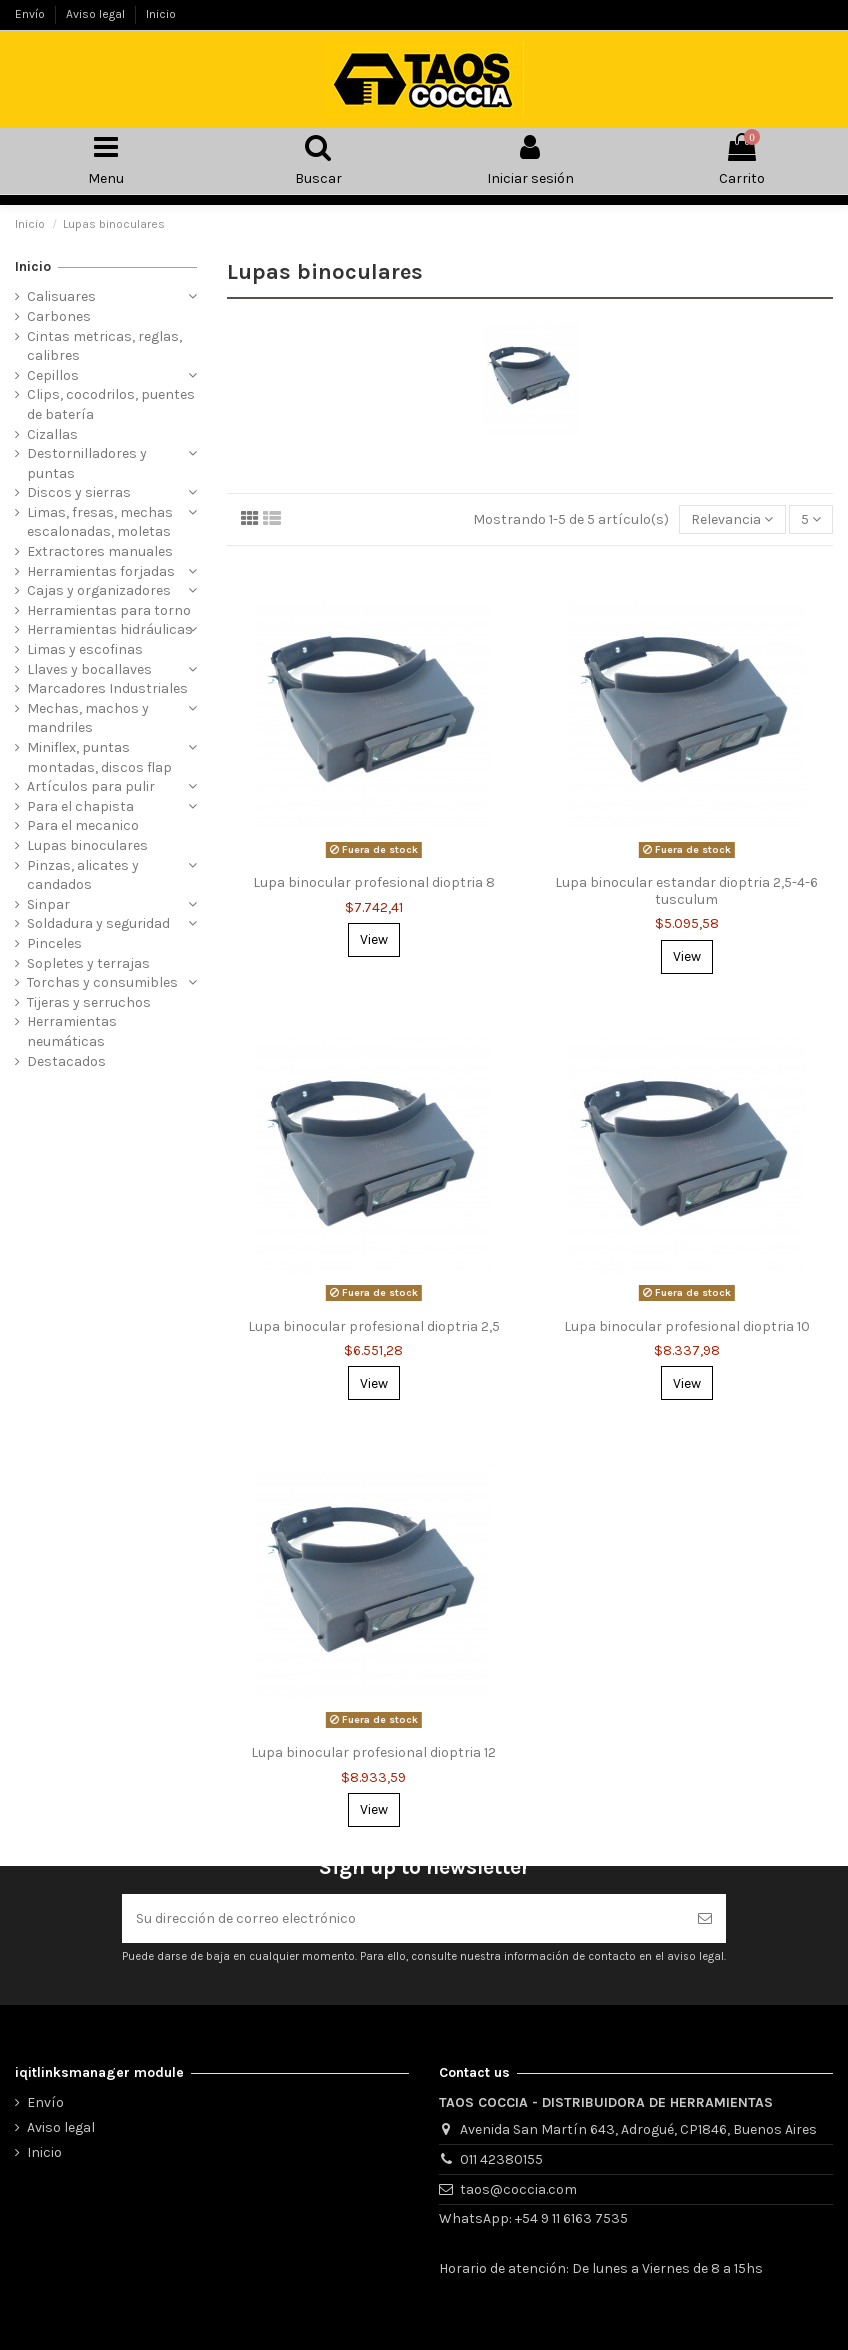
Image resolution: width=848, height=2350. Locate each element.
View (374, 939)
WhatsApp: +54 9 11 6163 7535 (533, 2218)
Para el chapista (80, 806)
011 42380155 (501, 2159)
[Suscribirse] (705, 1918)
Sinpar (48, 904)
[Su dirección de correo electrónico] (403, 1918)
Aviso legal (97, 14)
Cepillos (53, 375)
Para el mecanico (83, 825)
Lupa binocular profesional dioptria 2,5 (374, 1326)
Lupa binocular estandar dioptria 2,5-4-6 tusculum (686, 891)
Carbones (59, 316)
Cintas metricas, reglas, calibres (104, 346)
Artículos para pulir (91, 786)
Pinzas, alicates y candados (83, 875)
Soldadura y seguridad (98, 923)
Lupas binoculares (87, 845)
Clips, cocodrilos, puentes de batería (111, 404)
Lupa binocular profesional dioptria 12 (373, 1752)
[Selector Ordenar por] (732, 519)
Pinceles (54, 943)
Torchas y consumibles (102, 982)
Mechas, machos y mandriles (88, 718)
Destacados (66, 1061)
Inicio (161, 14)
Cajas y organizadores (99, 590)
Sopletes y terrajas (88, 963)
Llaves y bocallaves (89, 669)
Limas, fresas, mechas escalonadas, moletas (100, 522)
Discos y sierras (79, 492)
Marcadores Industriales (107, 688)
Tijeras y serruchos (89, 1002)
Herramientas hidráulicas (110, 629)
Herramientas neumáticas (72, 1031)
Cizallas (52, 434)
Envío (31, 14)
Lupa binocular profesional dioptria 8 (374, 882)
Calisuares (61, 296)
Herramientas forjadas (101, 571)
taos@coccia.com (518, 2189)
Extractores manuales (100, 551)
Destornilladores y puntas (87, 463)
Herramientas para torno (109, 610)
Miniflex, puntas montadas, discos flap (99, 757)
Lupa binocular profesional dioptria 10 (687, 1326)
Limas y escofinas (85, 649)
